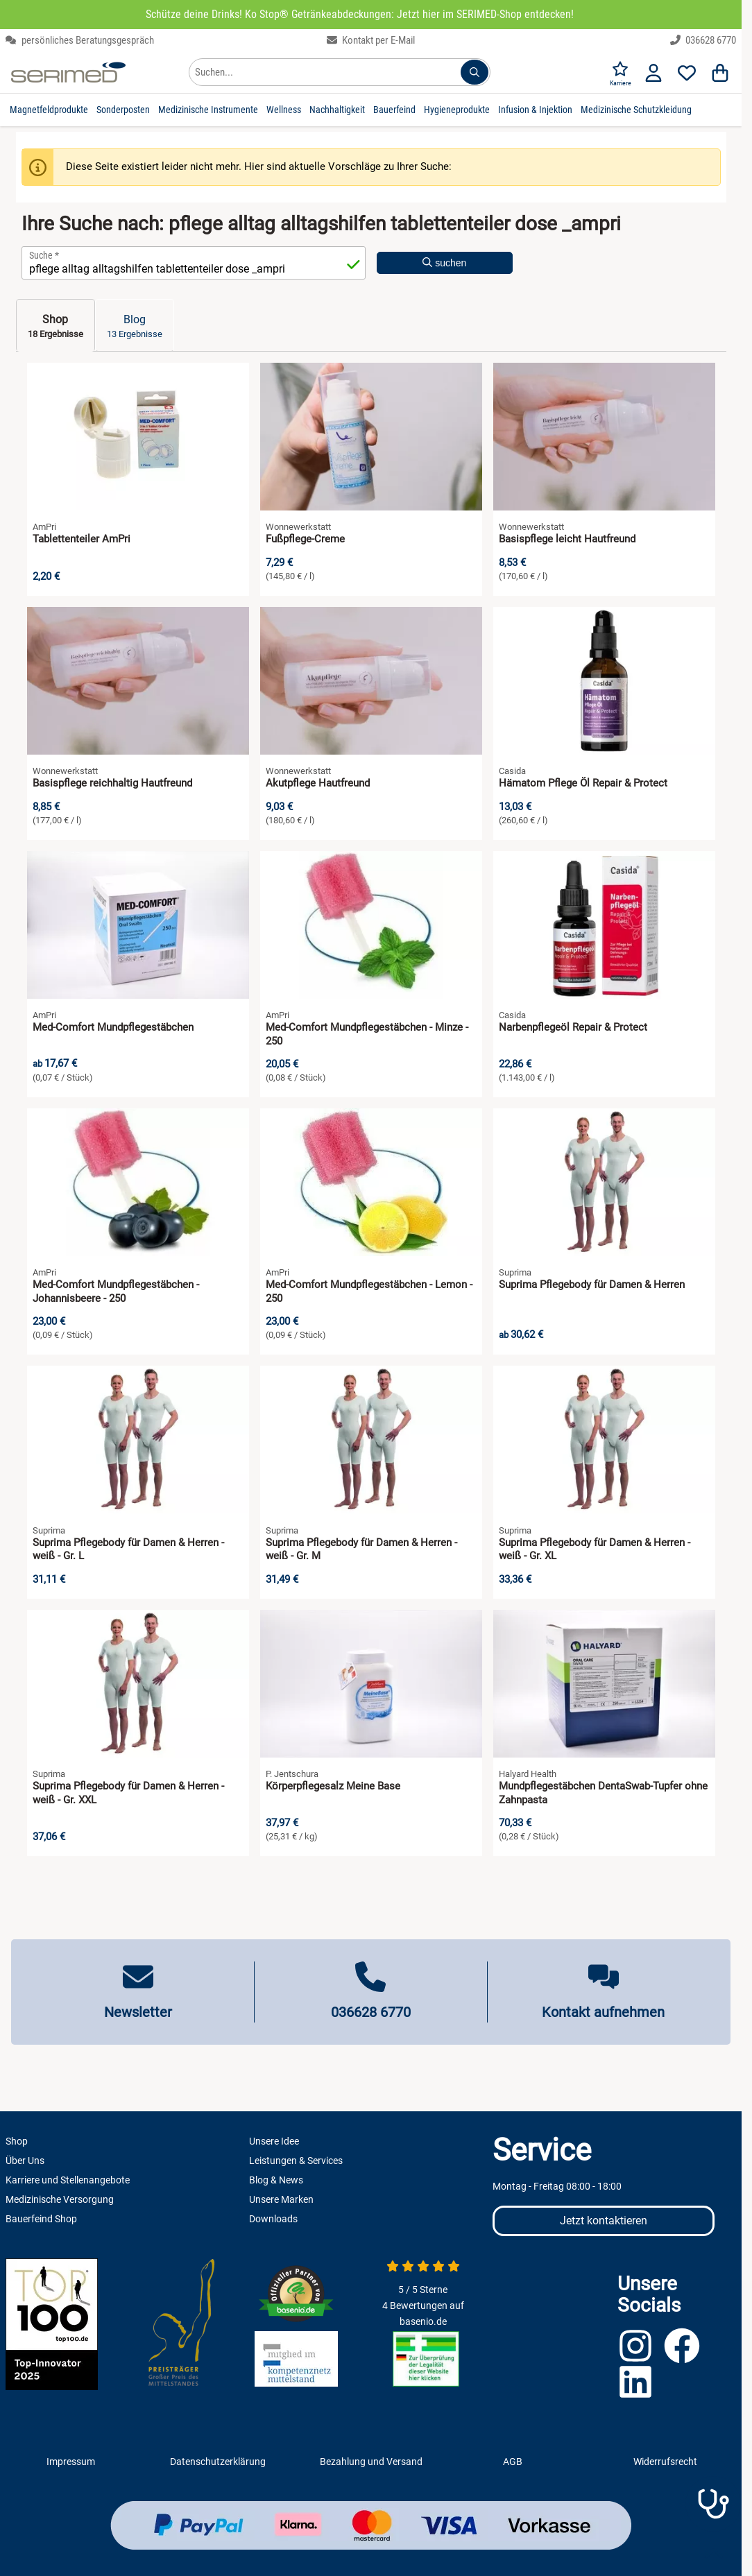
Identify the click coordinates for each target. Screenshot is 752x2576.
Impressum (70, 2461)
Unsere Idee (274, 2141)
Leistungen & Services (296, 2160)
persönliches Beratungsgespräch (80, 40)
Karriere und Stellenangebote (68, 2180)
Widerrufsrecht (665, 2461)
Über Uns (25, 2160)
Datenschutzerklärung (218, 2461)
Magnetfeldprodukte (49, 109)
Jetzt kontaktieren (603, 2220)
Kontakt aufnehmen (603, 2012)
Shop (17, 2141)
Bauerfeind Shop (41, 2218)
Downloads (273, 2218)
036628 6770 (703, 40)
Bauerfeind (394, 109)
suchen (444, 262)
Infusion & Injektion (535, 109)
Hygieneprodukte (457, 109)
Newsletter (138, 2012)
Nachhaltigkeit (337, 109)
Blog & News (276, 2180)
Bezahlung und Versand (371, 2461)
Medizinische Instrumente (208, 109)
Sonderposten (123, 109)
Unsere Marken (281, 2199)
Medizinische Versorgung (60, 2199)
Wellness (283, 109)
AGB (512, 2461)
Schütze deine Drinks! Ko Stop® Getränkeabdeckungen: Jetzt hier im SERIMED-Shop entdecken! (360, 14)
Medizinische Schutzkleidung (636, 109)
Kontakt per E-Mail (371, 40)
